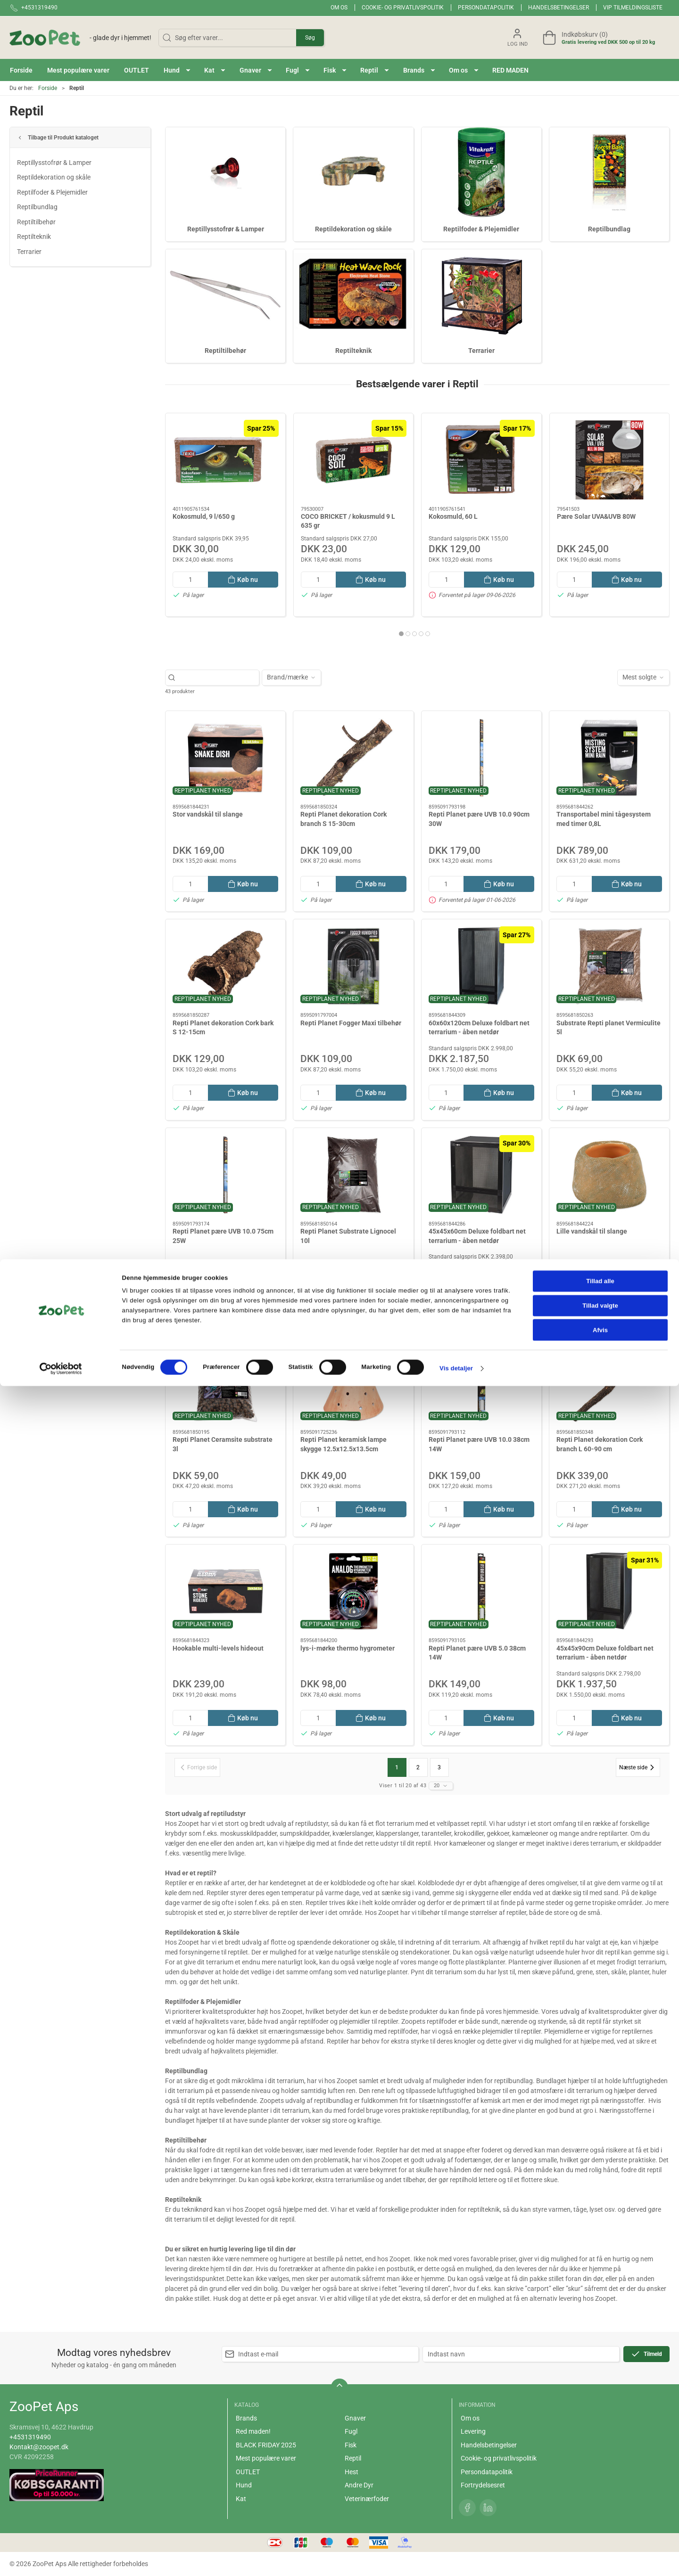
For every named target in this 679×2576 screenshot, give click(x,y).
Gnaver (355, 2418)
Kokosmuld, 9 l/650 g (204, 516)
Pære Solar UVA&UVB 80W (596, 516)
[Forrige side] (197, 1767)
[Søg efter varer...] (217, 677)
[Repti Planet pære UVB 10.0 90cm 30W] (481, 757)
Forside (47, 88)
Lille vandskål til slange (591, 1231)
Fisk (350, 2445)
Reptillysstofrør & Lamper (54, 162)
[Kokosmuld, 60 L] (481, 459)
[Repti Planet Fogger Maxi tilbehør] (353, 966)
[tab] (401, 633)
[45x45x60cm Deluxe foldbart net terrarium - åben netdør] (481, 1174)
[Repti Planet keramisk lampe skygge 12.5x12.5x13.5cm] (353, 1383)
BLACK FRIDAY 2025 (266, 2445)
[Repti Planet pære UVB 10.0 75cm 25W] (225, 1174)
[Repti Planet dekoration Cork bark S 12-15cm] (225, 966)
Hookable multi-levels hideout (218, 1648)
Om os (339, 7)
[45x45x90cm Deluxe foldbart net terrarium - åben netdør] (609, 1591)
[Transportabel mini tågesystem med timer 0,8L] (609, 757)
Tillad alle (600, 2471)
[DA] (80, 38)
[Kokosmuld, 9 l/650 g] (225, 459)
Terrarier (29, 251)
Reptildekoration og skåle (54, 177)
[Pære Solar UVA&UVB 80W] (609, 459)
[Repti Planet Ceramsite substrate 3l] (225, 1383)
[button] (177, 70)
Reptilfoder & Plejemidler (52, 192)
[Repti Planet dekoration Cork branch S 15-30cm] (353, 757)
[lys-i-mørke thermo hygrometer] (353, 1591)
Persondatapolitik (486, 7)
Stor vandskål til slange (208, 814)
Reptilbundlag (37, 207)
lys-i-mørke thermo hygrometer (347, 1648)
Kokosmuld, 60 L (453, 516)
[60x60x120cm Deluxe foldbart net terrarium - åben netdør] (481, 966)
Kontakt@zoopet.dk (38, 2447)
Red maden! (253, 2431)
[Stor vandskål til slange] (225, 757)
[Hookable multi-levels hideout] (225, 1591)
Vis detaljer (456, 2558)
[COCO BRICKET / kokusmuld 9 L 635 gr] (353, 459)
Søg (310, 37)
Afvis (600, 2519)
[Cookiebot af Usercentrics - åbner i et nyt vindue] (61, 2558)
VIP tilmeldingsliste (632, 7)
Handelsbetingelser (558, 7)
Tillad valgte (600, 2495)
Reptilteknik (34, 236)
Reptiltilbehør (36, 222)
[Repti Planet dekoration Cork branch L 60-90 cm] (609, 1383)
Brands (246, 2418)
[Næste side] (638, 1767)
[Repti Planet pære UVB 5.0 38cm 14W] (481, 1591)
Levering (473, 2431)
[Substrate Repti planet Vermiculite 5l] (609, 966)
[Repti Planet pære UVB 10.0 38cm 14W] (481, 1383)
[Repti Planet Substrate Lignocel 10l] (353, 1174)
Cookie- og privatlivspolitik (403, 7)
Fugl (351, 2431)
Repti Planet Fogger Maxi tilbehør (350, 1023)
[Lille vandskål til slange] (609, 1174)
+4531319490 (30, 2437)
